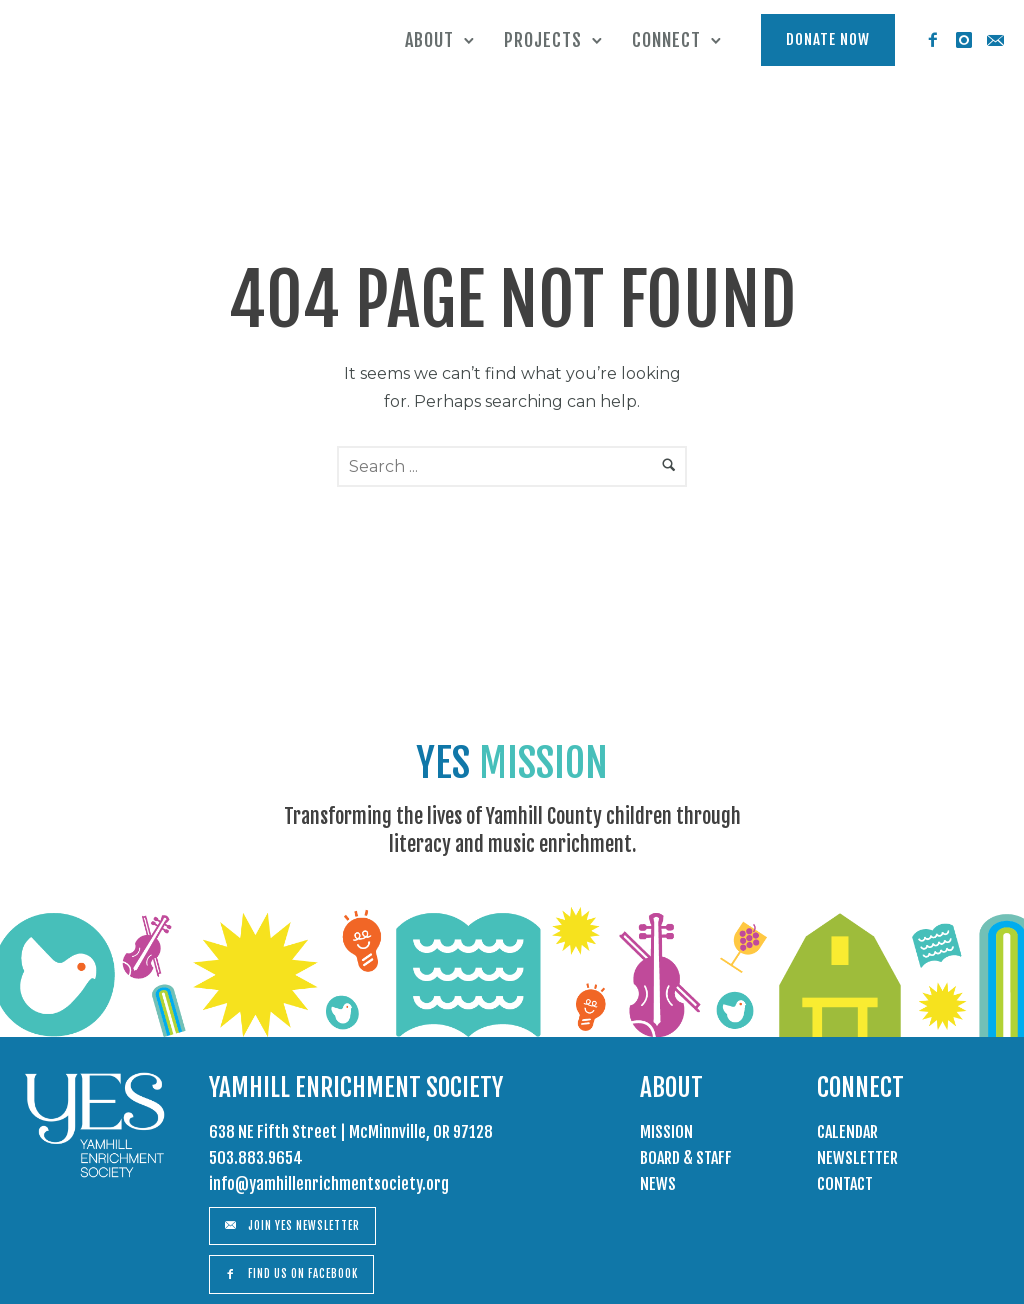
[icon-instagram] (964, 40)
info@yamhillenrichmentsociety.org (329, 1184)
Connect (666, 40)
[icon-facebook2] (933, 40)
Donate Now (828, 39)
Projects (543, 40)
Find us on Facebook (291, 1274)
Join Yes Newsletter (292, 1226)
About (429, 40)
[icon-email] (995, 40)
